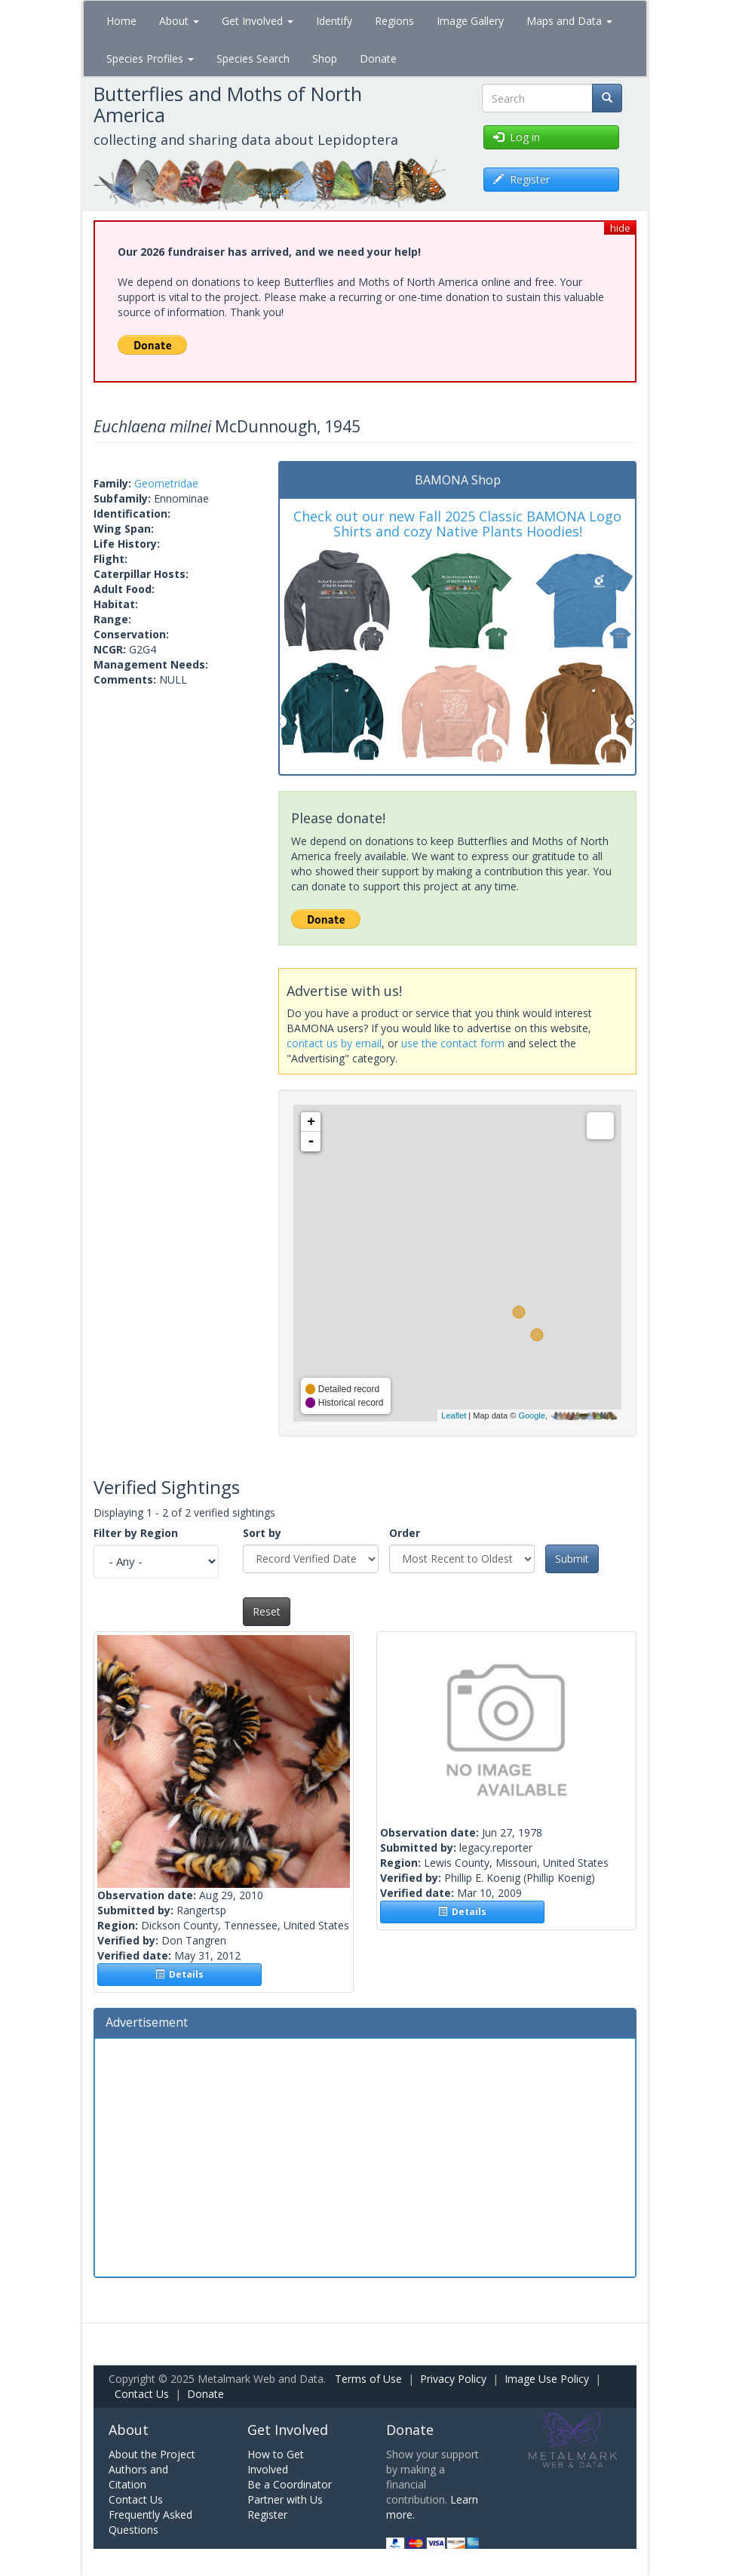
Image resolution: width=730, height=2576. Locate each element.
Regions (394, 21)
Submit (572, 1558)
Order (404, 1533)
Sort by (262, 1533)
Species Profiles (150, 58)
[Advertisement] (365, 2155)
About (179, 21)
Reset (267, 1611)
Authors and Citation (138, 2476)
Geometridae (166, 483)
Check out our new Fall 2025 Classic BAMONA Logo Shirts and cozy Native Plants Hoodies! (457, 523)
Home (121, 21)
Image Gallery (470, 21)
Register (267, 2514)
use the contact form (453, 1043)
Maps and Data (569, 21)
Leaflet (453, 1415)
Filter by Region (136, 1533)
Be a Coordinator (289, 2484)
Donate (378, 58)
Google (531, 1415)
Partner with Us (285, 2499)
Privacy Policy (453, 2379)
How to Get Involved (275, 2461)
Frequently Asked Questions (150, 2522)
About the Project (152, 2454)
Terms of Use (368, 2379)
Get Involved (257, 21)
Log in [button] (516, 137)
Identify (334, 21)
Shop (324, 58)
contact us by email (334, 1043)
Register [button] (521, 179)
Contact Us (142, 2394)
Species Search (253, 58)
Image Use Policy (547, 2379)
